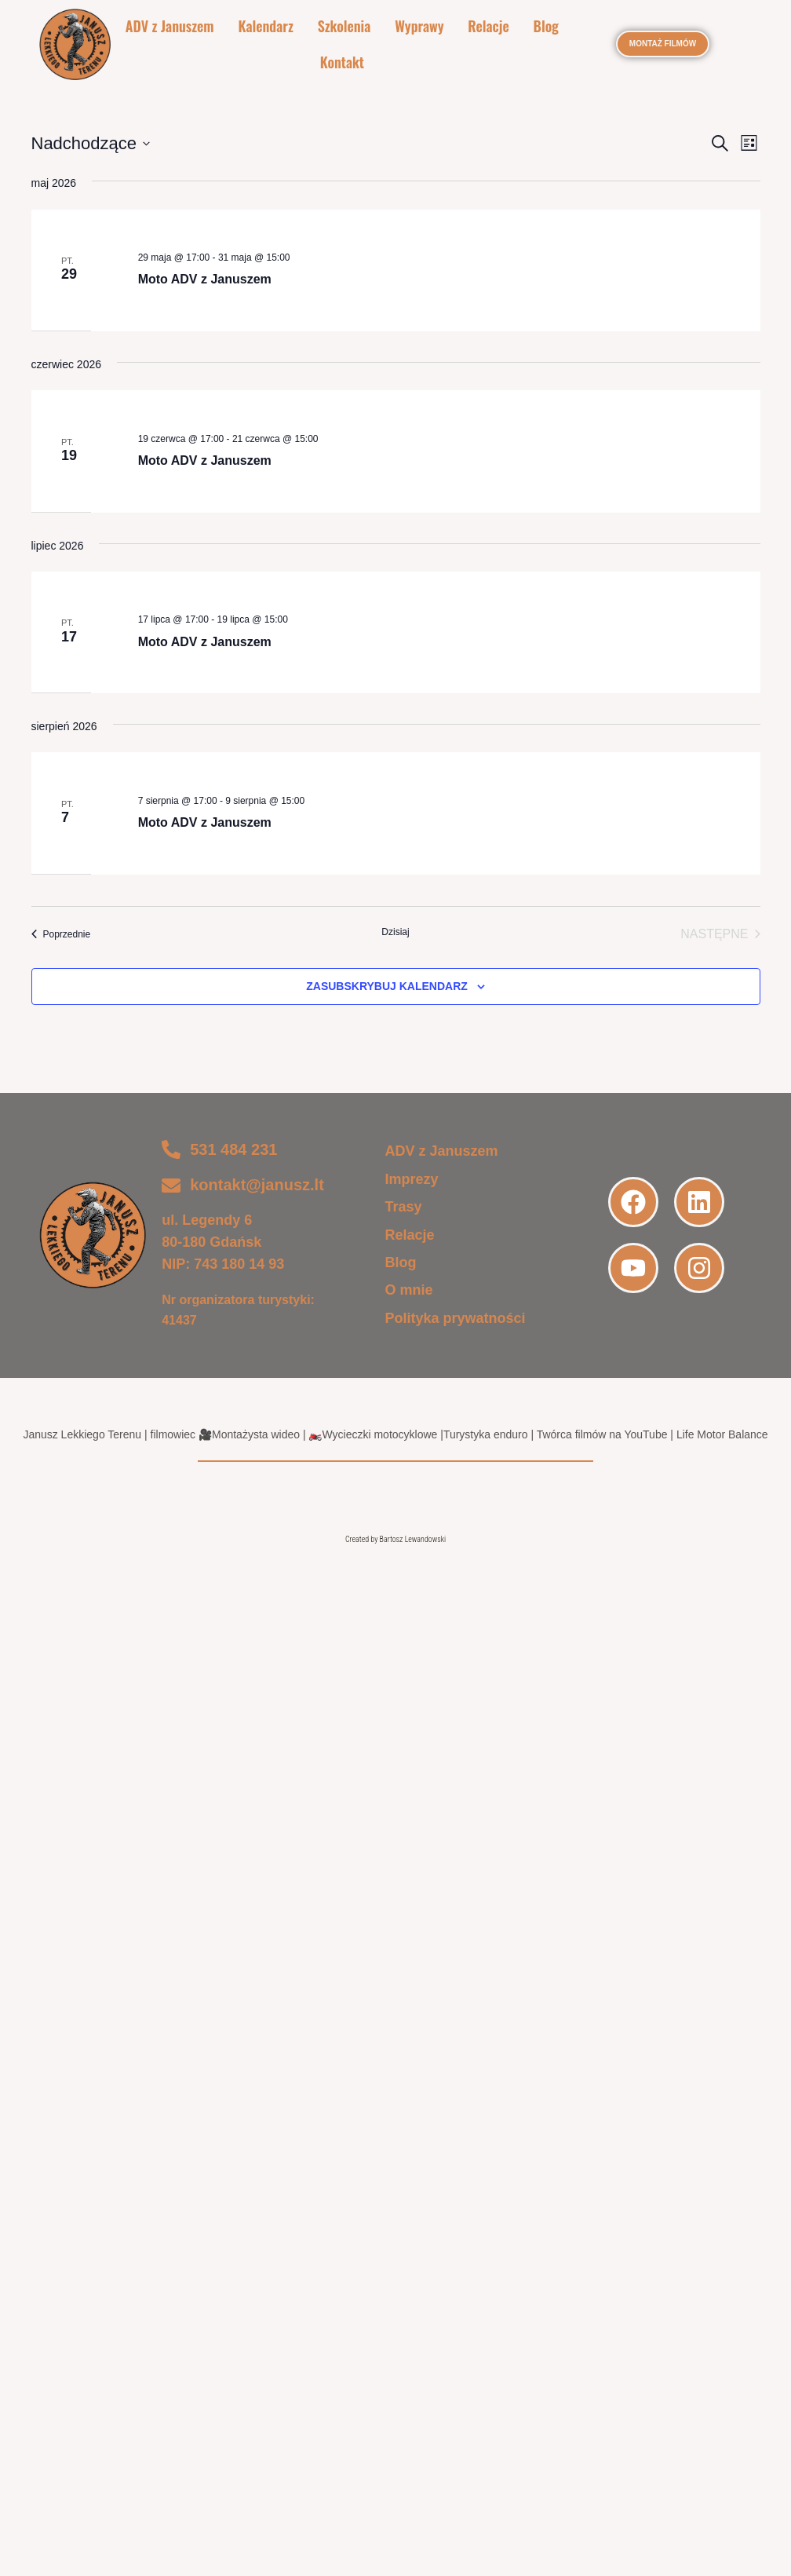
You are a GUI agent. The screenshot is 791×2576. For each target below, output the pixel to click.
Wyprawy (419, 26)
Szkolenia (344, 26)
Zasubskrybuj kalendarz (387, 989)
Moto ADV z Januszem (205, 282)
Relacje (487, 26)
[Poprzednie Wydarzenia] (61, 936)
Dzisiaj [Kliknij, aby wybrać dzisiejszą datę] (395, 934)
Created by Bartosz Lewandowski (395, 1542)
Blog (544, 26)
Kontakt (342, 64)
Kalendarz (266, 26)
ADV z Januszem (171, 26)
